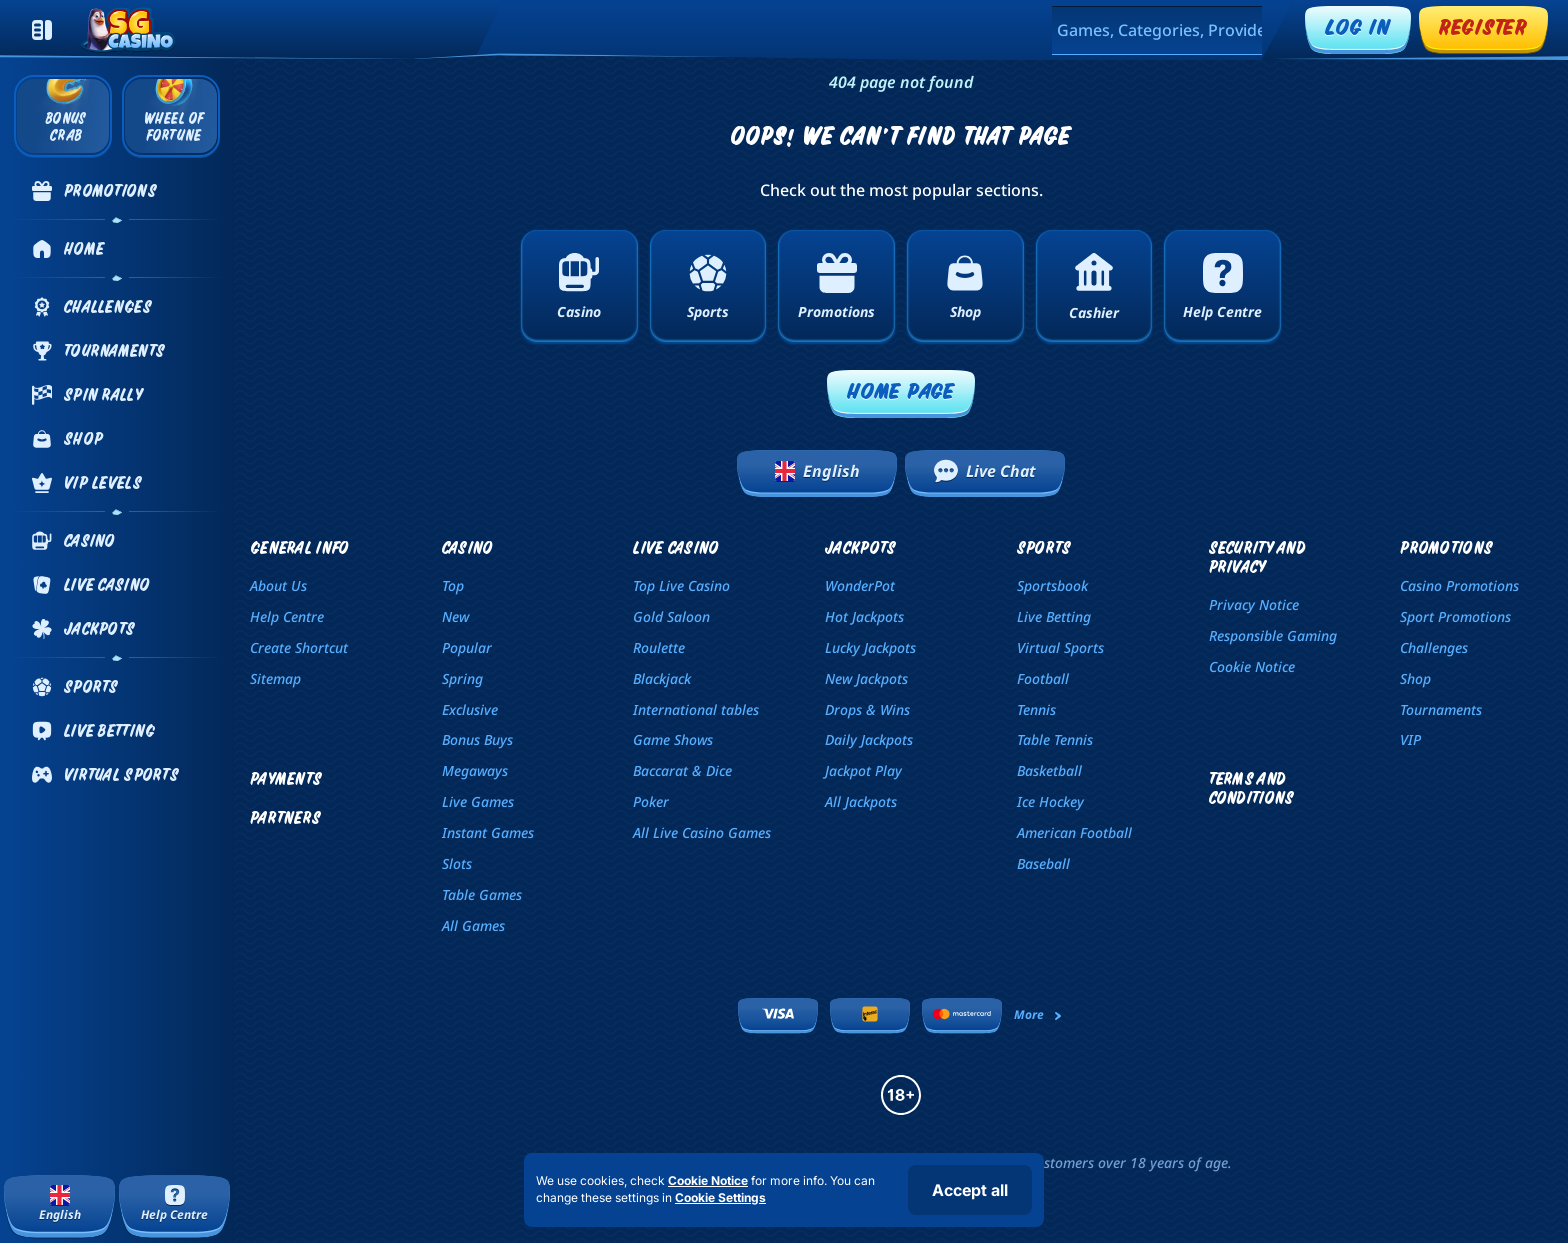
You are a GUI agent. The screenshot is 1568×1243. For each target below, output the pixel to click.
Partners (285, 817)
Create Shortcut (299, 647)
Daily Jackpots (869, 739)
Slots (457, 863)
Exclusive (470, 709)
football (1043, 678)
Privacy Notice (1254, 604)
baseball (1043, 863)
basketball (1049, 770)
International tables (696, 709)
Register (1483, 26)
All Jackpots (861, 801)
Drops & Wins (867, 709)
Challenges (1434, 647)
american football (1074, 832)
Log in (1358, 26)
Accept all (970, 1190)
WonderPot (860, 585)
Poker (651, 801)
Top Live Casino (681, 585)
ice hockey (1050, 801)
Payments (286, 778)
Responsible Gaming (1273, 635)
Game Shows (673, 739)
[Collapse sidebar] (42, 30)
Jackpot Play (863, 770)
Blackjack (662, 678)
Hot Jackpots (864, 616)
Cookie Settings (720, 1198)
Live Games (478, 801)
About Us (278, 585)
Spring (462, 678)
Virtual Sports (1060, 647)
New (455, 616)
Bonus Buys (477, 739)
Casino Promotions (1459, 585)
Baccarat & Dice (682, 770)
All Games (473, 925)
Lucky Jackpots (870, 647)
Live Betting (1054, 616)
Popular (467, 647)
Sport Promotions (1455, 616)
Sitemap (275, 678)
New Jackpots (866, 678)
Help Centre (287, 616)
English (817, 471)
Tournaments (1441, 709)
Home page (901, 390)
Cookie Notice (1252, 666)
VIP (1410, 739)
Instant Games (488, 832)
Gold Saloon (671, 616)
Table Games (482, 894)
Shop (1415, 678)
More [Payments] (1039, 1014)
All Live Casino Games (702, 832)
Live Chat (985, 471)
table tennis (1055, 739)
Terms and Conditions (1252, 788)
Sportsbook (1052, 585)
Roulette (659, 647)
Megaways (475, 770)
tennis (1036, 709)
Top (453, 585)
